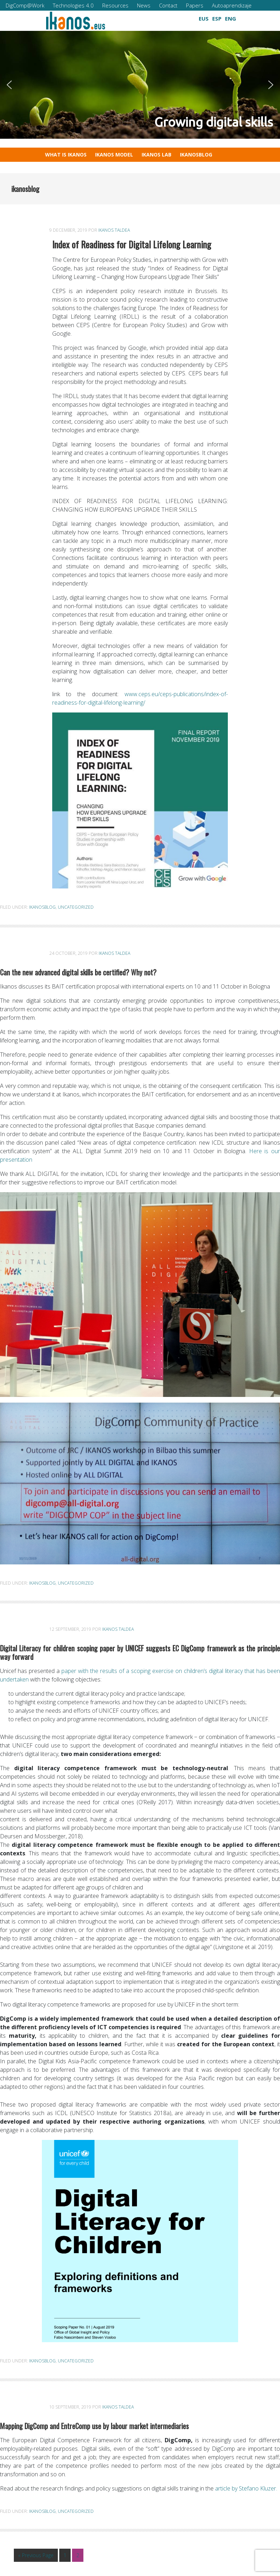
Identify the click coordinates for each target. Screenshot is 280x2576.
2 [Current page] (79, 2556)
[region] (140, 85)
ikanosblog (42, 907)
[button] (129, 17)
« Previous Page (36, 2556)
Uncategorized (76, 907)
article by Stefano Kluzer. (246, 2488)
